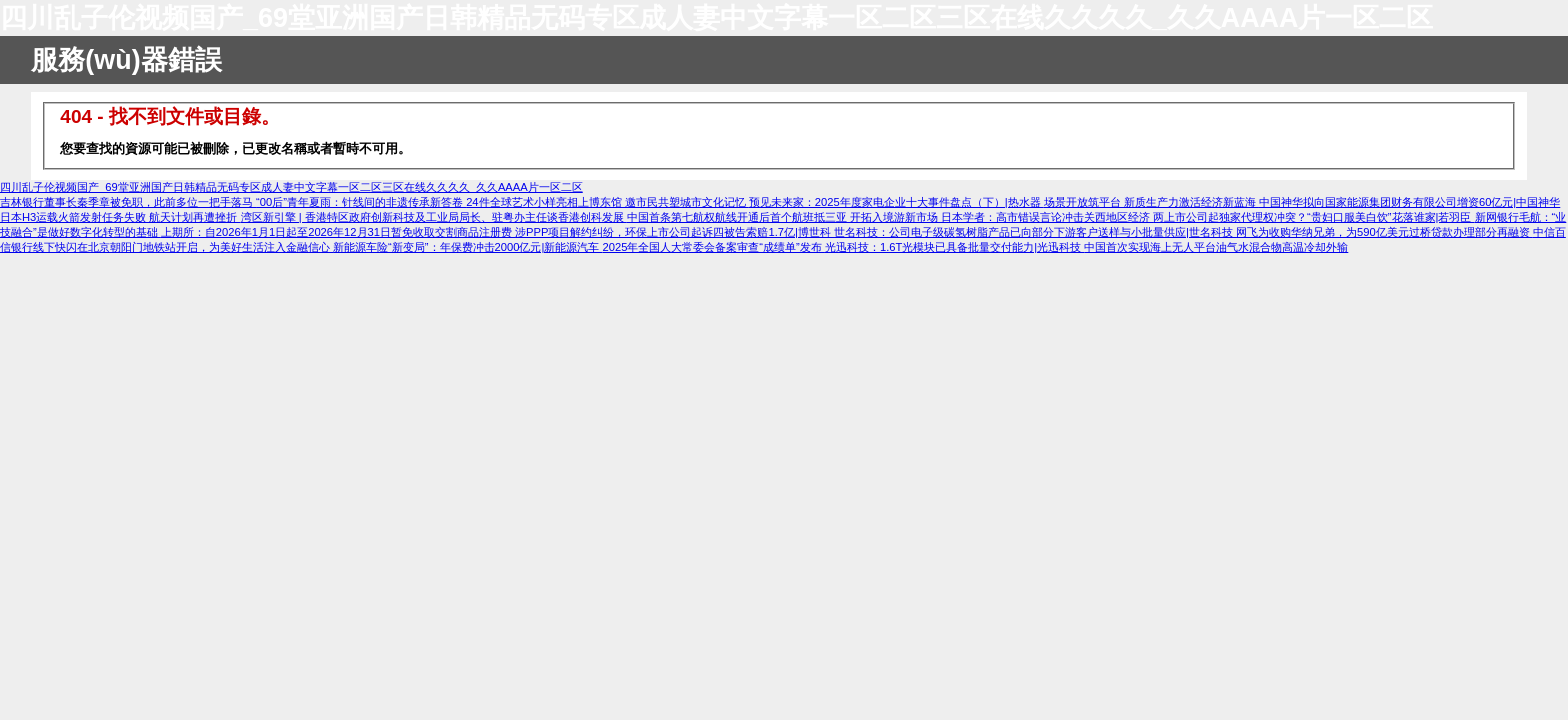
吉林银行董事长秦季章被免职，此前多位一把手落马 (128, 202)
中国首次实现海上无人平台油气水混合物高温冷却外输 (1216, 247)
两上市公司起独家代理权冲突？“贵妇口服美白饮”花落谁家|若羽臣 (1313, 217)
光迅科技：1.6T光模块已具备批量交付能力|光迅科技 (954, 247)
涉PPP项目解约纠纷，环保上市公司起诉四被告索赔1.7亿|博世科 (674, 232)
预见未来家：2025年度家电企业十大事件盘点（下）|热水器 (896, 202)
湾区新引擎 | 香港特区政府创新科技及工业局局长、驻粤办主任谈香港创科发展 (434, 217)
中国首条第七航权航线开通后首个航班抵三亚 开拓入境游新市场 (784, 217)
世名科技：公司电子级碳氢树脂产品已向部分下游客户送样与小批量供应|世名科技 (1035, 232)
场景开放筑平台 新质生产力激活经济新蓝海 (1151, 202)
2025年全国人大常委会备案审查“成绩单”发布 (713, 247)
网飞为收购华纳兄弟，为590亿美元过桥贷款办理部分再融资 (1384, 232)
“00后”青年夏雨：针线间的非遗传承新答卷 (361, 202)
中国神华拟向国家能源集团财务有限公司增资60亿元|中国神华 (1409, 202)
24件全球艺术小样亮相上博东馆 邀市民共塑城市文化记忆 (607, 202)
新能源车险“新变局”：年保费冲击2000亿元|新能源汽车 (467, 247)
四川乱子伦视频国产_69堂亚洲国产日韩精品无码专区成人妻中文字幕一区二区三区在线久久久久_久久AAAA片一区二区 (716, 18)
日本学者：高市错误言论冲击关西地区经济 (1047, 217)
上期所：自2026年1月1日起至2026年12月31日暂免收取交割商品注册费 (338, 232)
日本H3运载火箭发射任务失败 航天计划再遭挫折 (120, 217)
